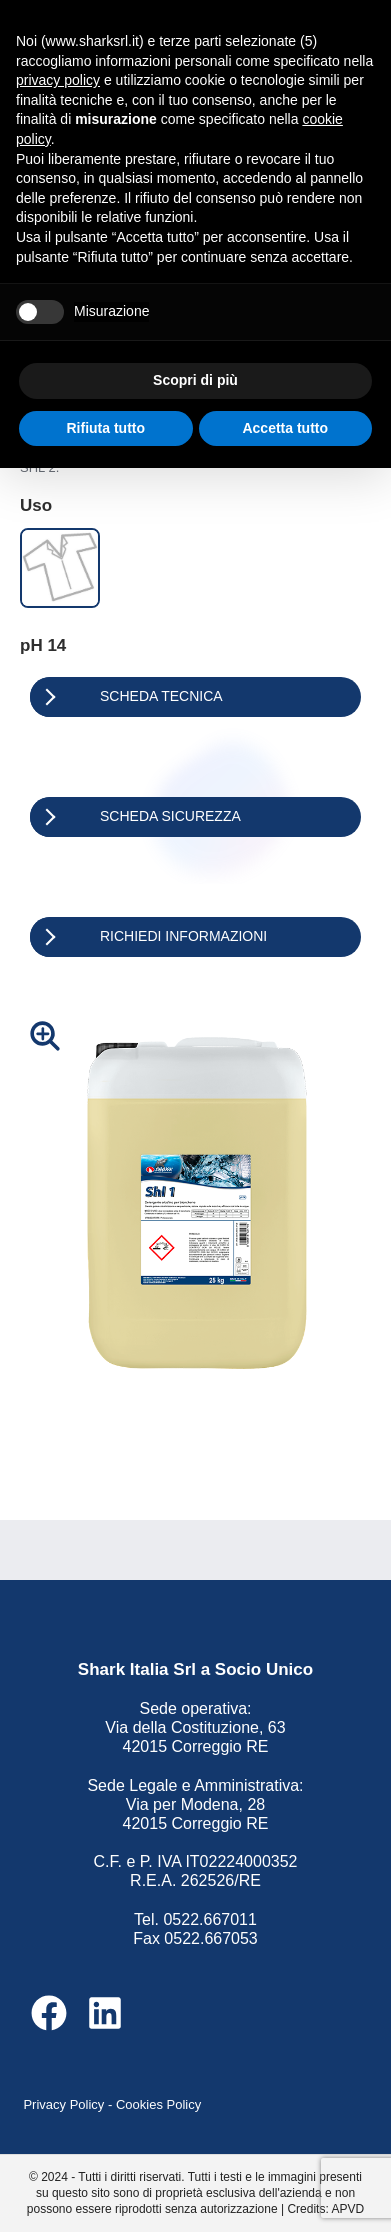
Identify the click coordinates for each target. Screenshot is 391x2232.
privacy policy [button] (58, 80)
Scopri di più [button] (195, 380)
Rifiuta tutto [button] (105, 428)
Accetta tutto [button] (285, 428)
